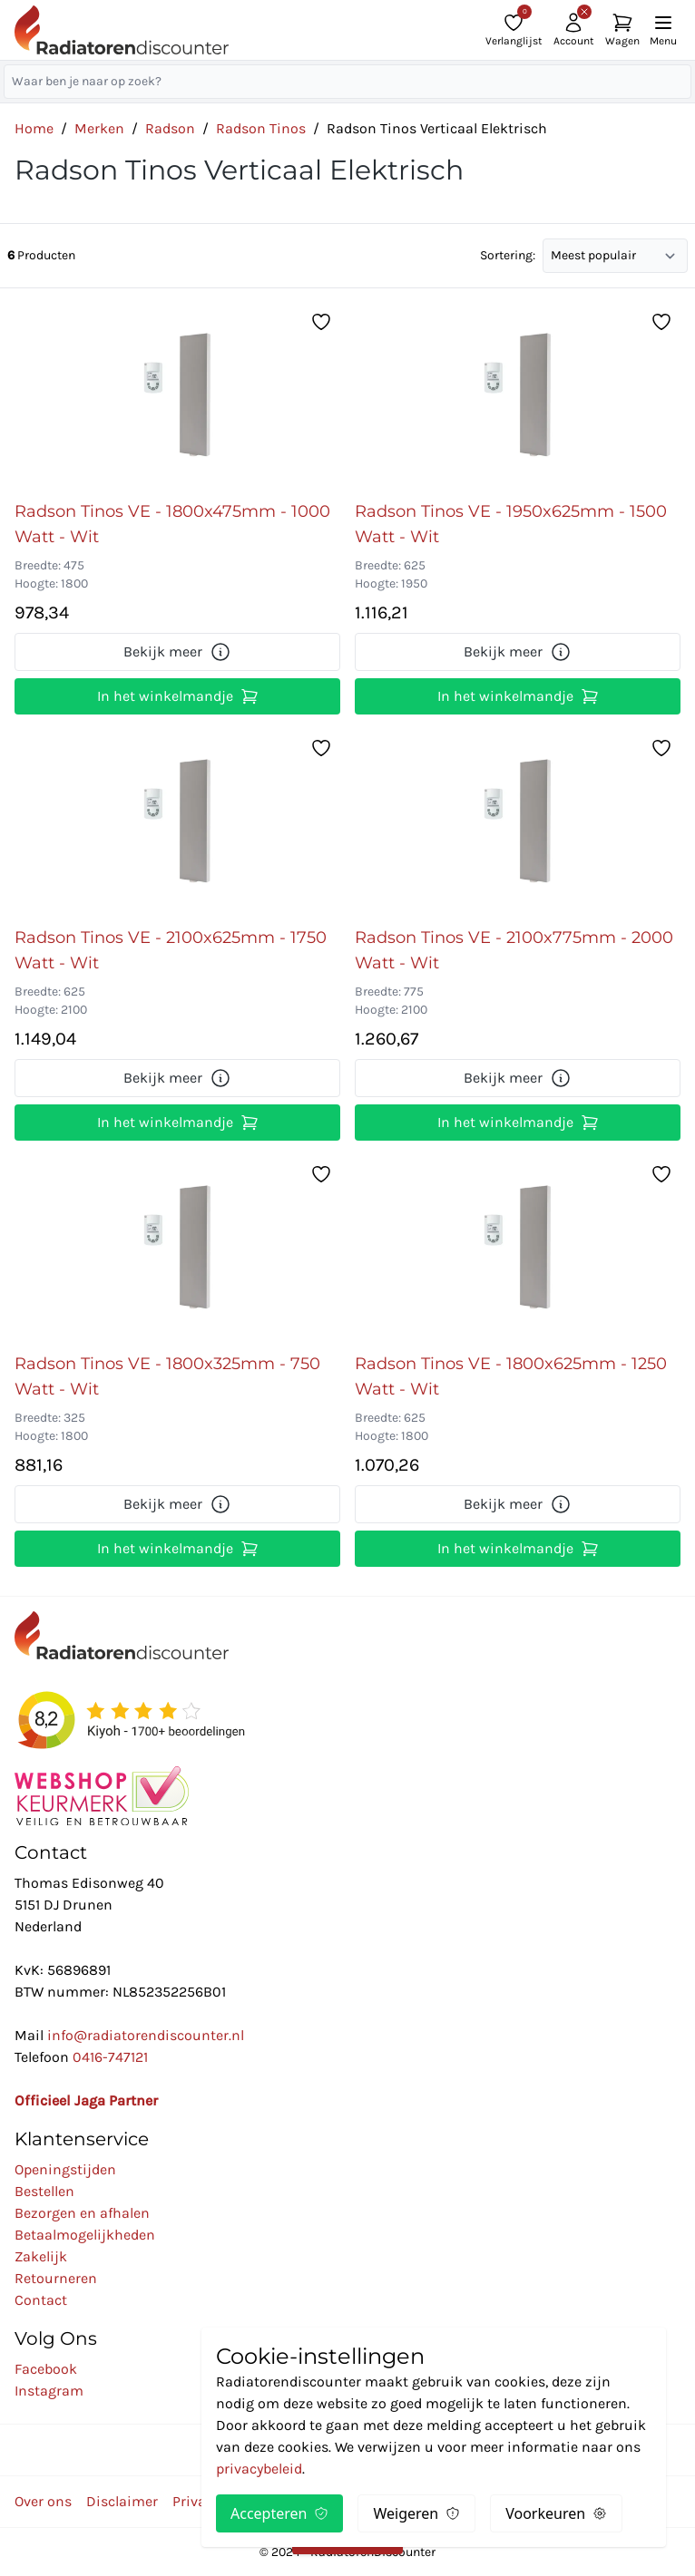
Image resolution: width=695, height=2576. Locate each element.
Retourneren (56, 2278)
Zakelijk (41, 2256)
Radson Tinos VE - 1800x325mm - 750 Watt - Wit (167, 1376)
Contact (41, 2300)
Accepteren (279, 2513)
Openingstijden (65, 2169)
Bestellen (44, 2191)
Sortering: (507, 255)
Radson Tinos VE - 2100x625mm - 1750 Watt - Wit (171, 950)
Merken (99, 128)
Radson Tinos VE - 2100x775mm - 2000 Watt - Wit (514, 950)
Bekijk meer (177, 652)
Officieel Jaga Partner (86, 2100)
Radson (170, 128)
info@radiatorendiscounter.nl (145, 2035)
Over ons (43, 2501)
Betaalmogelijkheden (85, 2234)
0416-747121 (110, 2057)
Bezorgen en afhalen (82, 2212)
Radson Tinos (261, 128)
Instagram (49, 2390)
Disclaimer (122, 2501)
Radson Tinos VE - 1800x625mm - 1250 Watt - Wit (511, 1376)
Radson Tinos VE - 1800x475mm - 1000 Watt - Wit (172, 524)
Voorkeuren (556, 2513)
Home (34, 128)
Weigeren (416, 2513)
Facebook (46, 2368)
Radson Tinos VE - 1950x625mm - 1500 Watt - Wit (511, 524)
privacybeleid (259, 2468)
